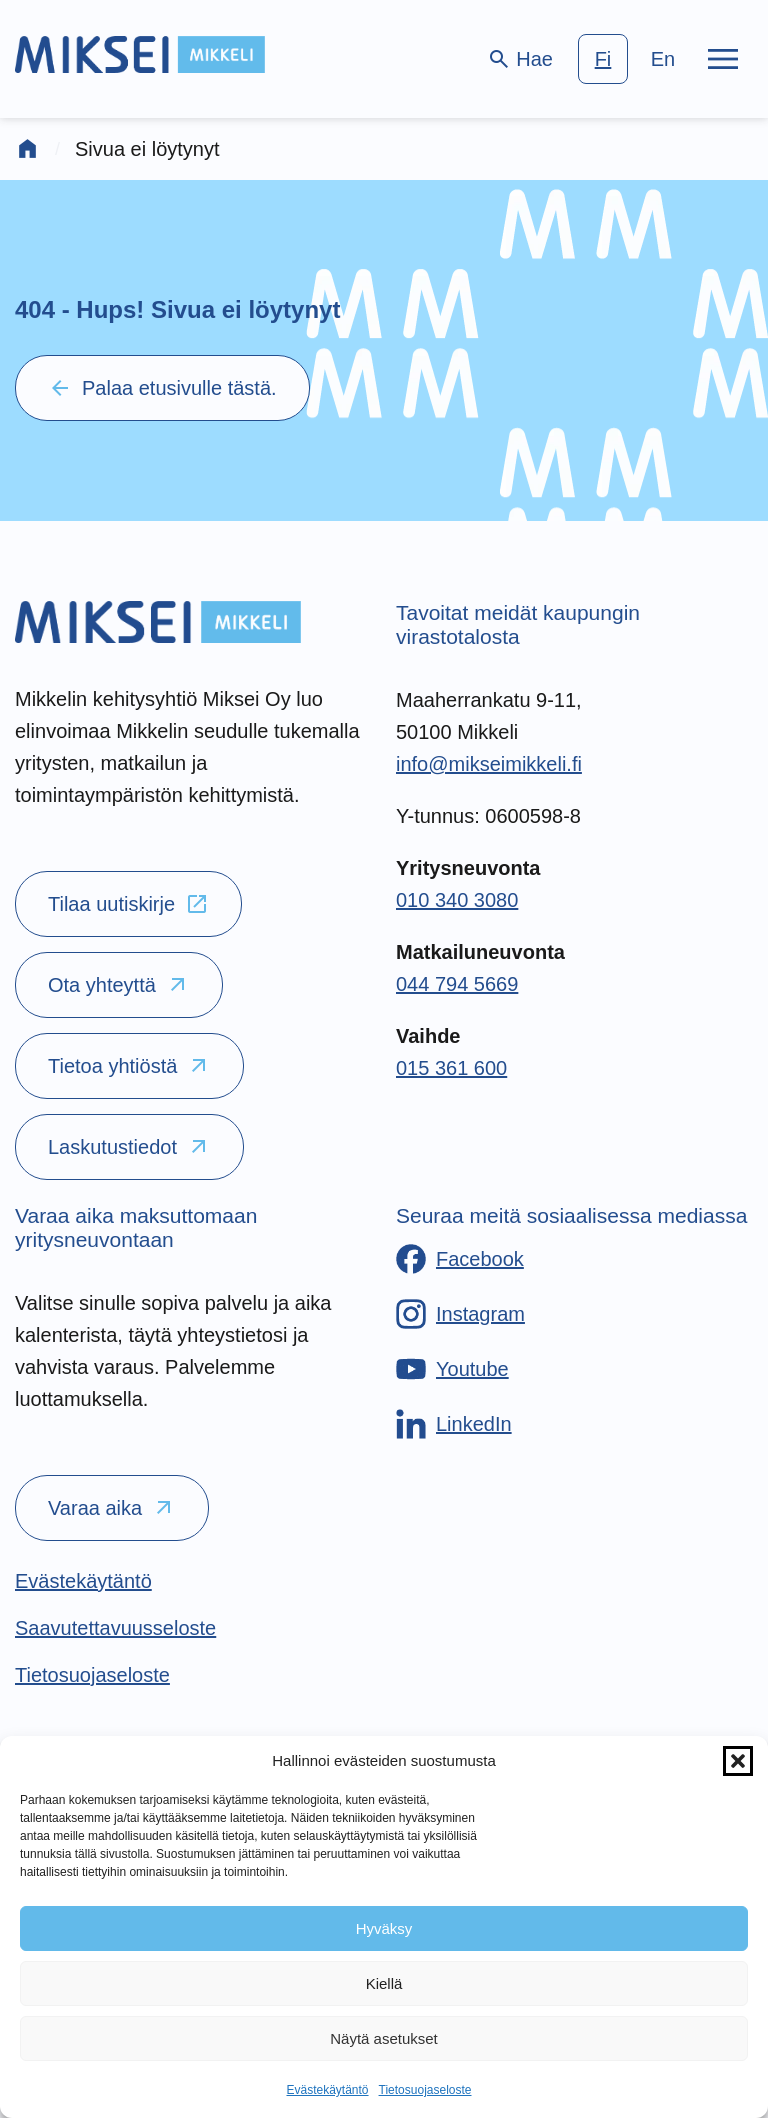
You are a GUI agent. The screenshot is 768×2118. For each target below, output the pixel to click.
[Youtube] (452, 1369)
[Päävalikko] (723, 59)
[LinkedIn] (454, 1424)
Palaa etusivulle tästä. (162, 388)
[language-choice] (633, 59)
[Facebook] (460, 1259)
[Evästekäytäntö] (83, 1581)
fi (603, 59)
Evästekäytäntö (327, 2090)
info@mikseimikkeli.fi (489, 764)
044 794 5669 (457, 984)
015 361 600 (451, 1068)
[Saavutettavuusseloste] (115, 1628)
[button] (738, 1761)
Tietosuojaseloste (425, 2090)
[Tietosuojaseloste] (92, 1675)
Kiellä (384, 1983)
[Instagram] (460, 1314)
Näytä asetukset (384, 2038)
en (663, 59)
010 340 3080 (457, 900)
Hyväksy (384, 1928)
